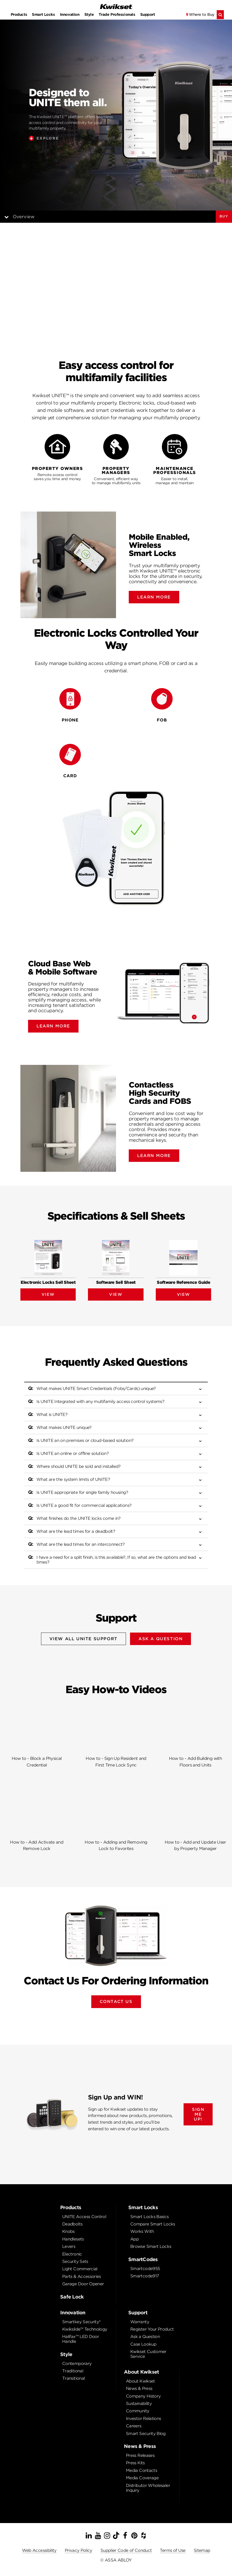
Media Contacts (141, 2470)
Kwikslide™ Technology (84, 2329)
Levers (68, 2246)
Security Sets (75, 2261)
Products (19, 14)
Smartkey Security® (81, 2322)
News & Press (139, 2388)
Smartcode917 (144, 2276)
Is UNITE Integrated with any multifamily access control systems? (100, 1401)
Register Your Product (152, 2329)
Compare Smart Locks (152, 2224)
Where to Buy (201, 14)
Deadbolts (72, 2224)
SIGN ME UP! (198, 2114)
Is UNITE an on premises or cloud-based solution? (84, 1440)
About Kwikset (140, 2381)
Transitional (73, 2378)
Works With (142, 2231)
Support (147, 14)
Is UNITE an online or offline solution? (72, 1453)
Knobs (68, 2231)
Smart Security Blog (146, 2433)
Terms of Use (172, 2550)
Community (137, 2411)
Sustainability (139, 2403)
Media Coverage (142, 2478)
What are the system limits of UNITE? (73, 1479)
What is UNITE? (51, 1414)
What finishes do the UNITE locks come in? (78, 1518)
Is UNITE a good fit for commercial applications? (83, 1505)
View (48, 1294)
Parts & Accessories (81, 2276)
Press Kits (135, 2463)
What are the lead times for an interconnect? (80, 1544)
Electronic (72, 2254)
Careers (133, 2426)
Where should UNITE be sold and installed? (78, 1466)
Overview (24, 216)
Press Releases (140, 2455)
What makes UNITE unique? (64, 1427)
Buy (224, 216)
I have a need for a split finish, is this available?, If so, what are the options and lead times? (116, 1560)
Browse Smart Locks (150, 2246)
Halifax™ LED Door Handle (80, 2339)
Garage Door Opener (83, 2284)
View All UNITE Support (83, 1639)
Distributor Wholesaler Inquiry (148, 2488)
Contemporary (77, 2363)
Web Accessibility (39, 2550)
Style (89, 14)
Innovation (70, 14)
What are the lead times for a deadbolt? (75, 1531)
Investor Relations (143, 2418)
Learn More (154, 597)
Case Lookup (143, 2344)
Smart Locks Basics (149, 2217)
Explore (47, 138)
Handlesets (73, 2239)
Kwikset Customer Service (148, 2354)
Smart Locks (43, 14)
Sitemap (202, 2550)
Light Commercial (79, 2269)
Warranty (139, 2322)
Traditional (72, 2371)
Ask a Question (160, 1639)
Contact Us (116, 2001)
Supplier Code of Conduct (126, 2550)
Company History (143, 2396)
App (134, 2239)
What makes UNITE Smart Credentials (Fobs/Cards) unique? (96, 1388)
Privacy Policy (78, 2550)
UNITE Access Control (84, 2217)
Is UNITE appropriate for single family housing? (82, 1492)
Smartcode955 (145, 2268)
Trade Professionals (117, 14)
